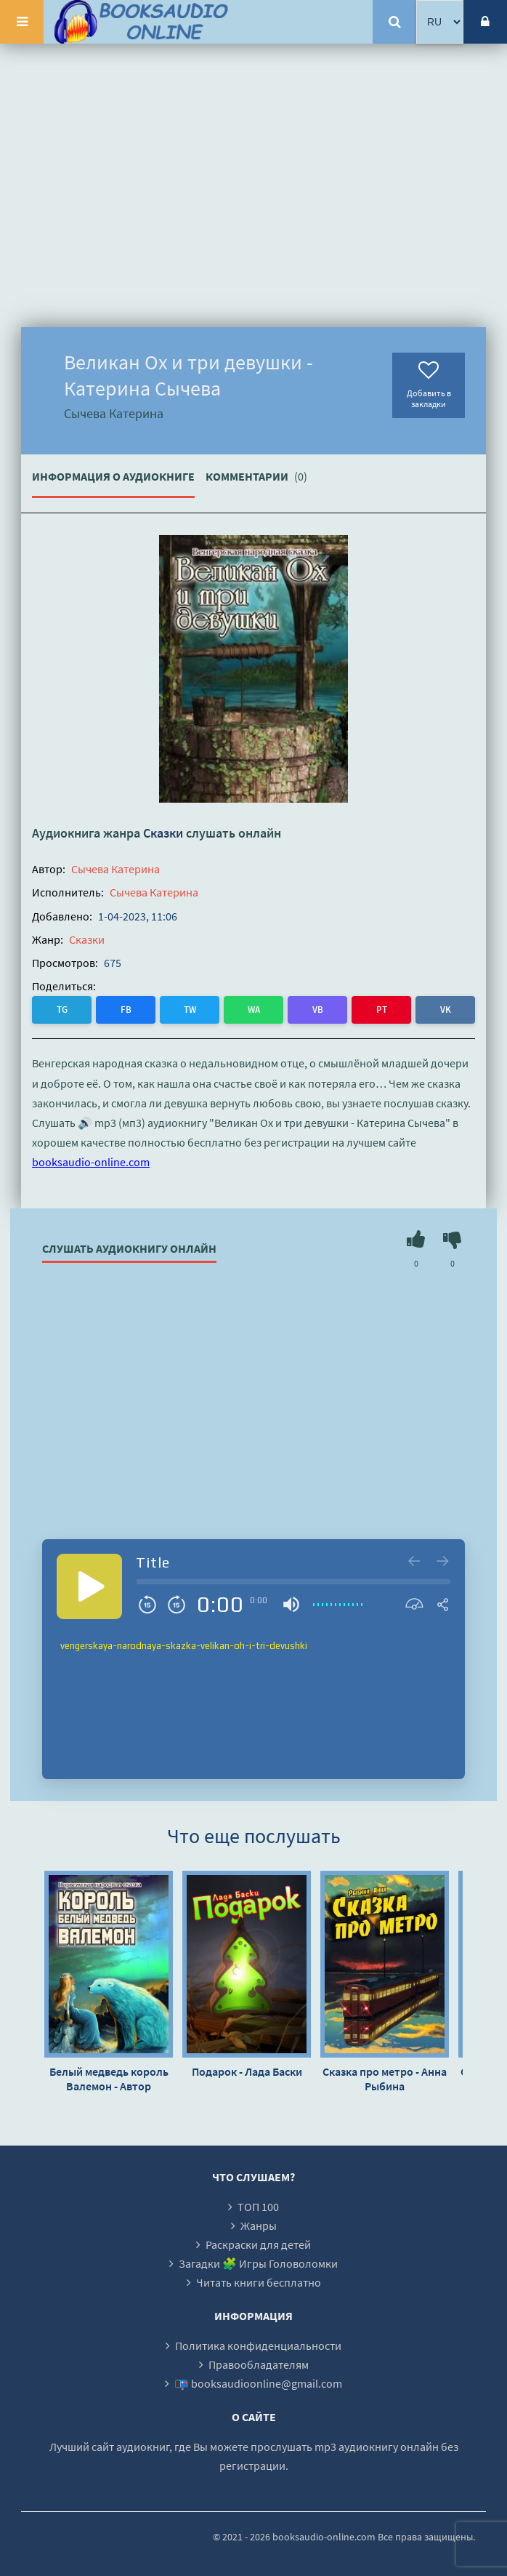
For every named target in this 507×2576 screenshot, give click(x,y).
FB (126, 1009)
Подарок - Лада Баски (247, 2071)
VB (317, 1009)
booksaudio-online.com (91, 1162)
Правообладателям (258, 2364)
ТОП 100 (258, 2206)
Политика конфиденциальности (258, 2345)
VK (445, 1009)
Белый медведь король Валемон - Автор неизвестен (109, 2078)
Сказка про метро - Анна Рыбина (385, 2078)
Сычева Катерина (115, 869)
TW (190, 1009)
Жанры (258, 2225)
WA (254, 1009)
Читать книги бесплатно (258, 2282)
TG (62, 1009)
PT (381, 1009)
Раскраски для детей (258, 2244)
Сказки (163, 832)
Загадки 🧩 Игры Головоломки (258, 2263)
